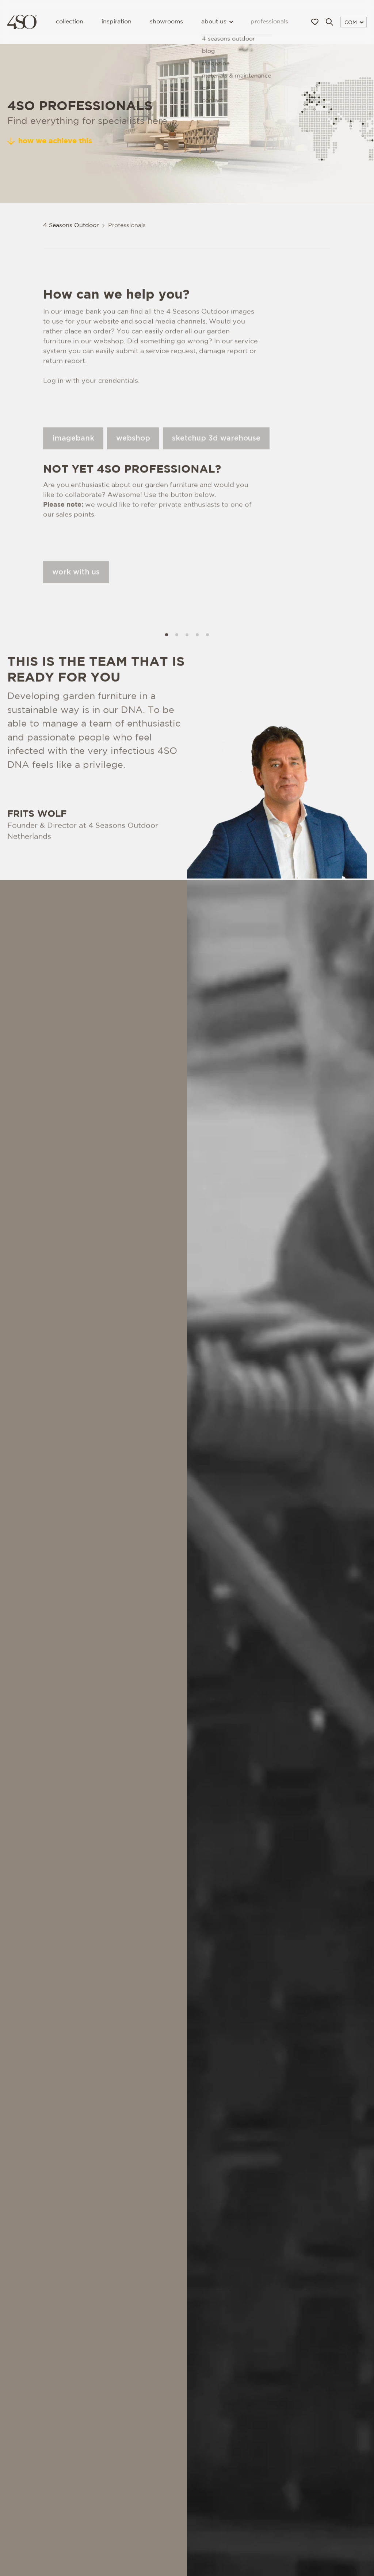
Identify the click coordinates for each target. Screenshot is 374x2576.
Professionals (269, 22)
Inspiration (116, 22)
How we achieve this (49, 141)
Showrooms (166, 22)
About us (216, 22)
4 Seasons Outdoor (71, 225)
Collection (69, 22)
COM (353, 22)
